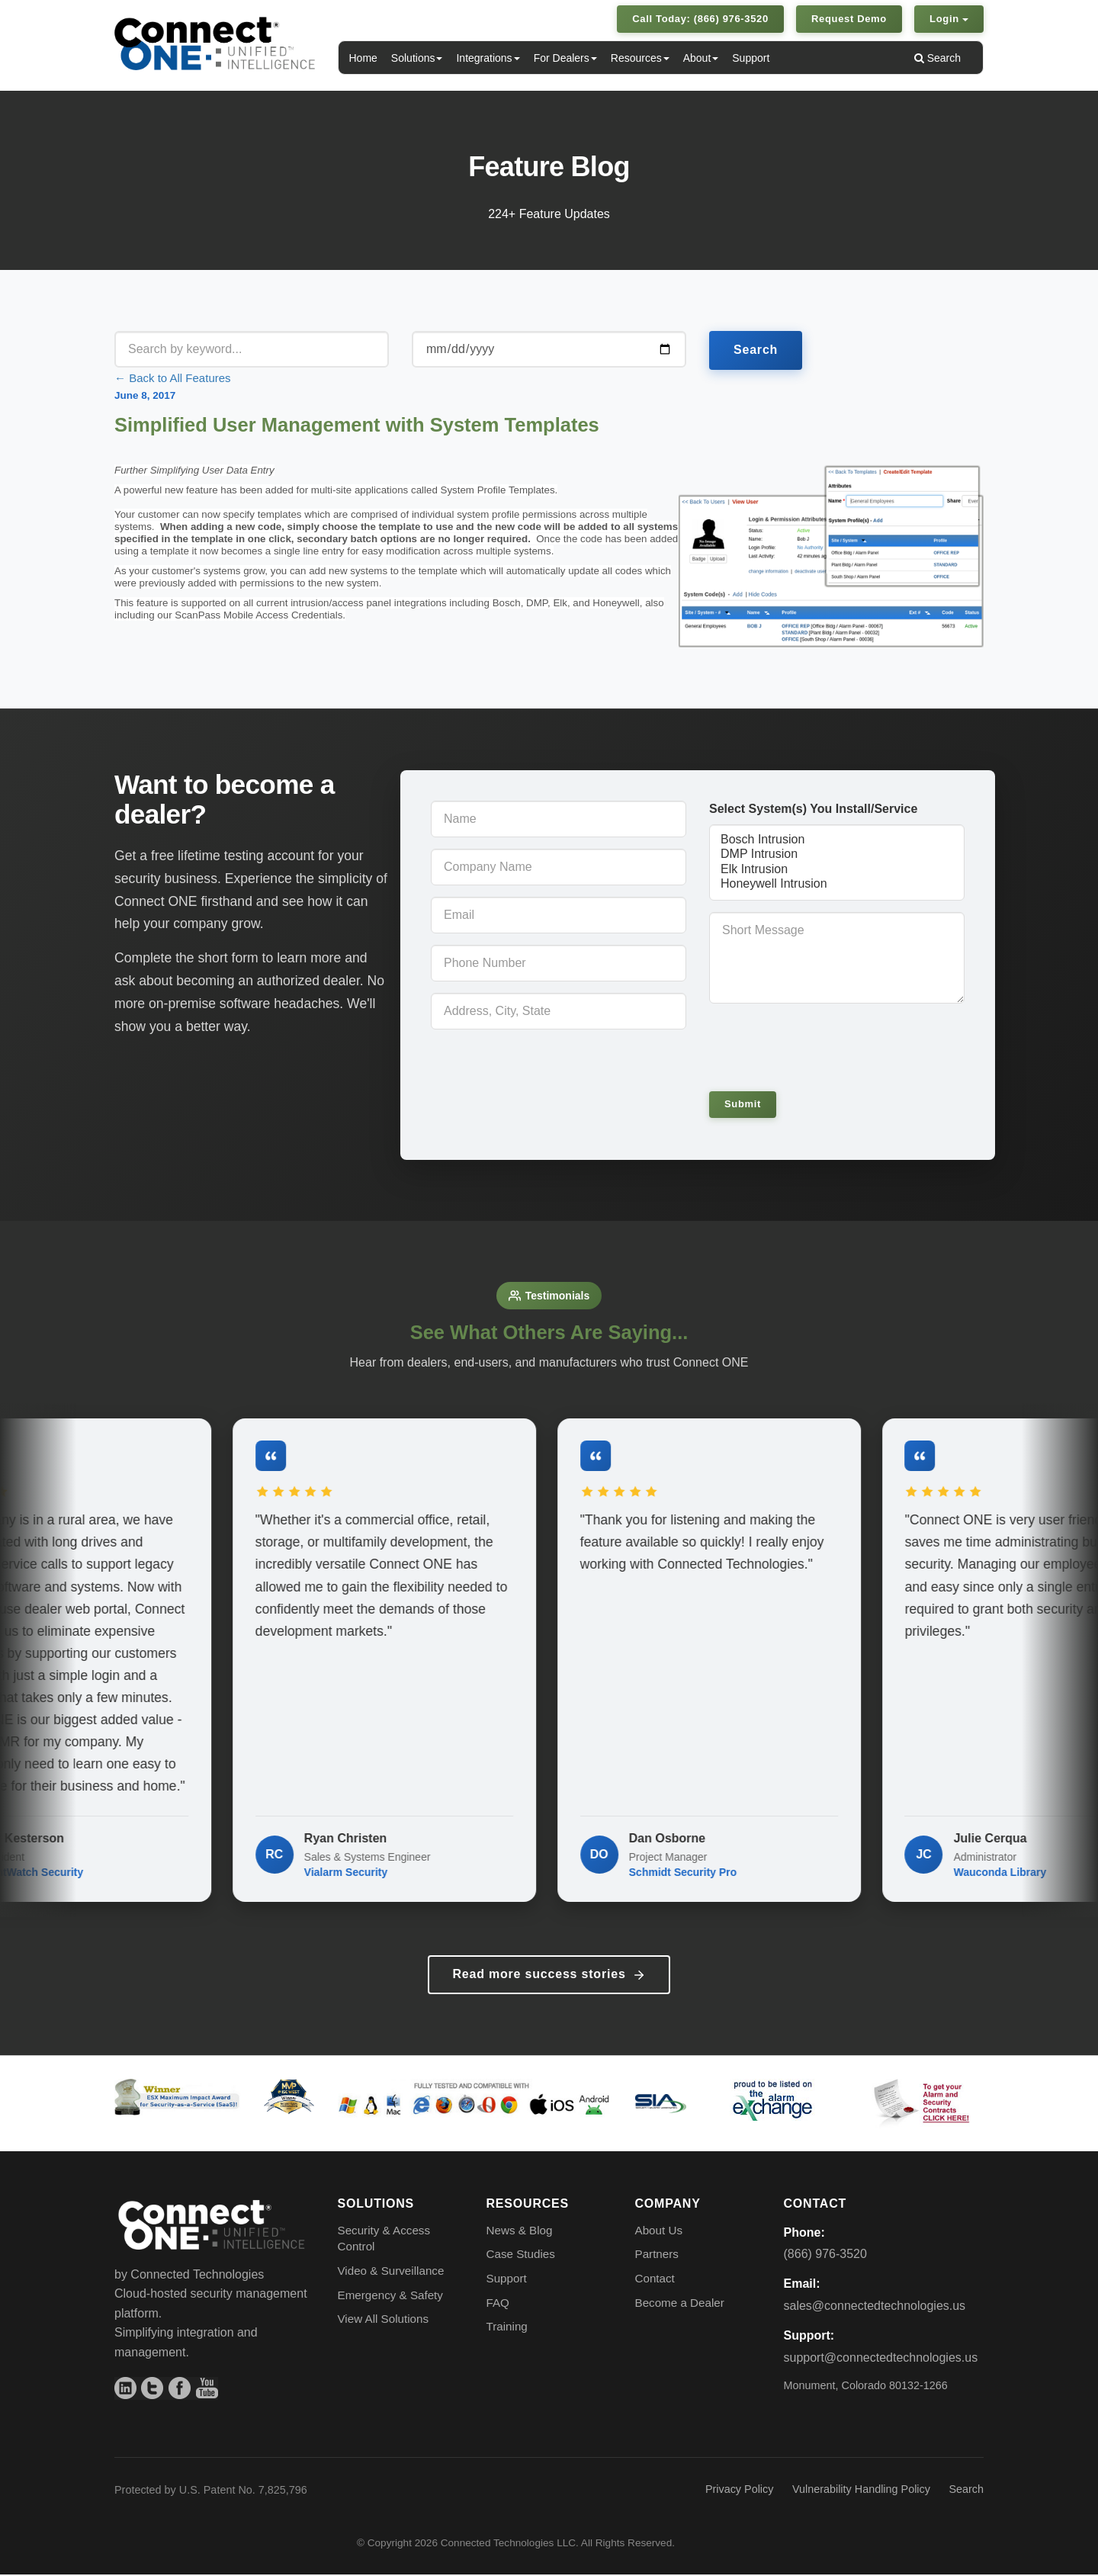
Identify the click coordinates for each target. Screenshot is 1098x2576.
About (701, 58)
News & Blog (519, 2231)
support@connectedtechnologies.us (881, 2359)
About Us (658, 2231)
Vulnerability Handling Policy (861, 2491)
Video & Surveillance (391, 2272)
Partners (657, 2256)
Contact (655, 2280)
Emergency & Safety (390, 2296)
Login (948, 18)
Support (750, 58)
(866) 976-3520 (825, 2256)
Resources (640, 58)
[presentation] (813, 1041)
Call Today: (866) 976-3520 (700, 18)
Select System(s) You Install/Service (813, 808)
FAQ (497, 2304)
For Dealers (565, 58)
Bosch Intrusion (837, 840)
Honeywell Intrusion (837, 884)
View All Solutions (383, 2320)
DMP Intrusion (837, 854)
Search (937, 58)
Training (507, 2328)
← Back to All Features (172, 377)
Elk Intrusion (837, 869)
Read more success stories (548, 1976)
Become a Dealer (679, 2304)
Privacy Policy (739, 2491)
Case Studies (520, 2256)
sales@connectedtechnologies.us (875, 2307)
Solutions (417, 58)
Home (363, 58)
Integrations (487, 58)
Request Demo (849, 18)
